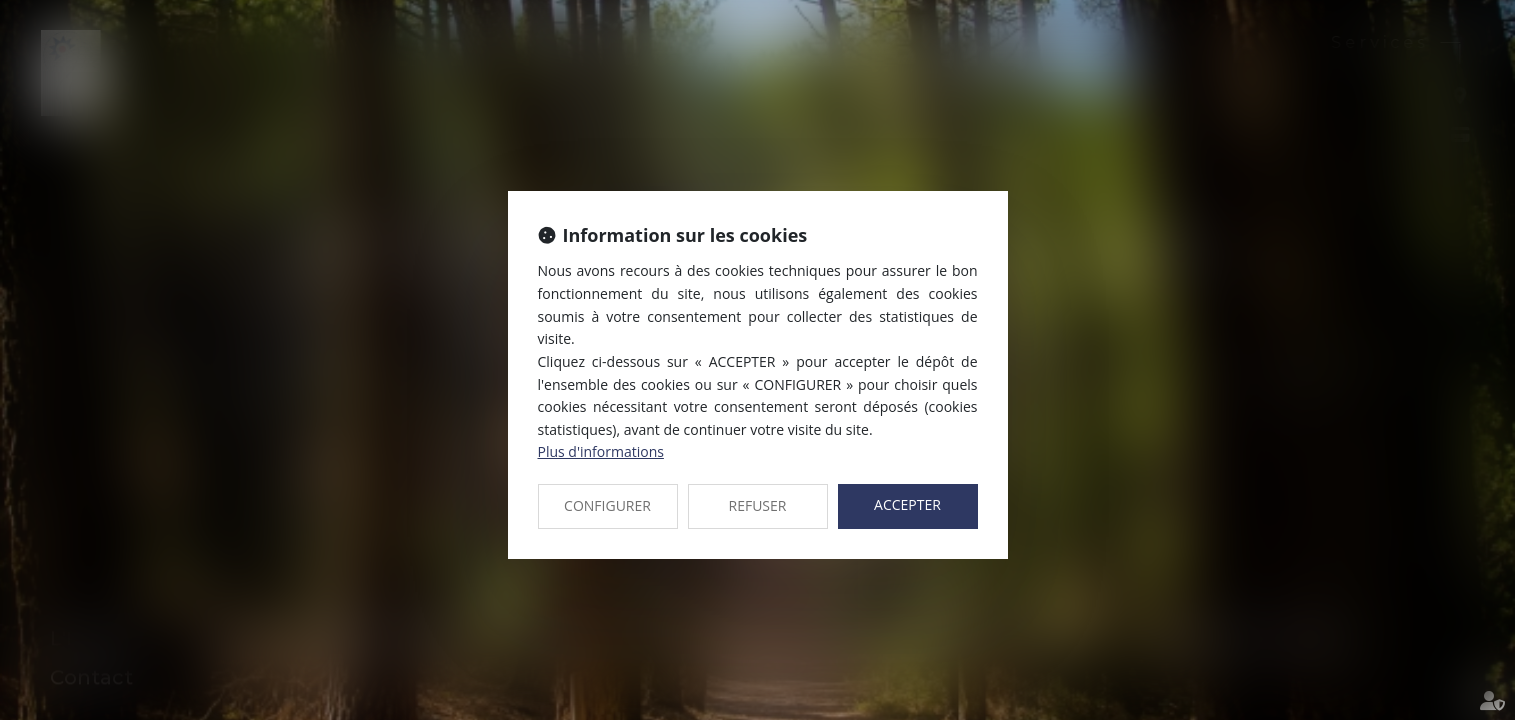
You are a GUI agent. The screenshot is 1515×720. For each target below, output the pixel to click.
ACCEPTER (907, 504)
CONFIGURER (607, 505)
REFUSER (758, 505)
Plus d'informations (601, 451)
